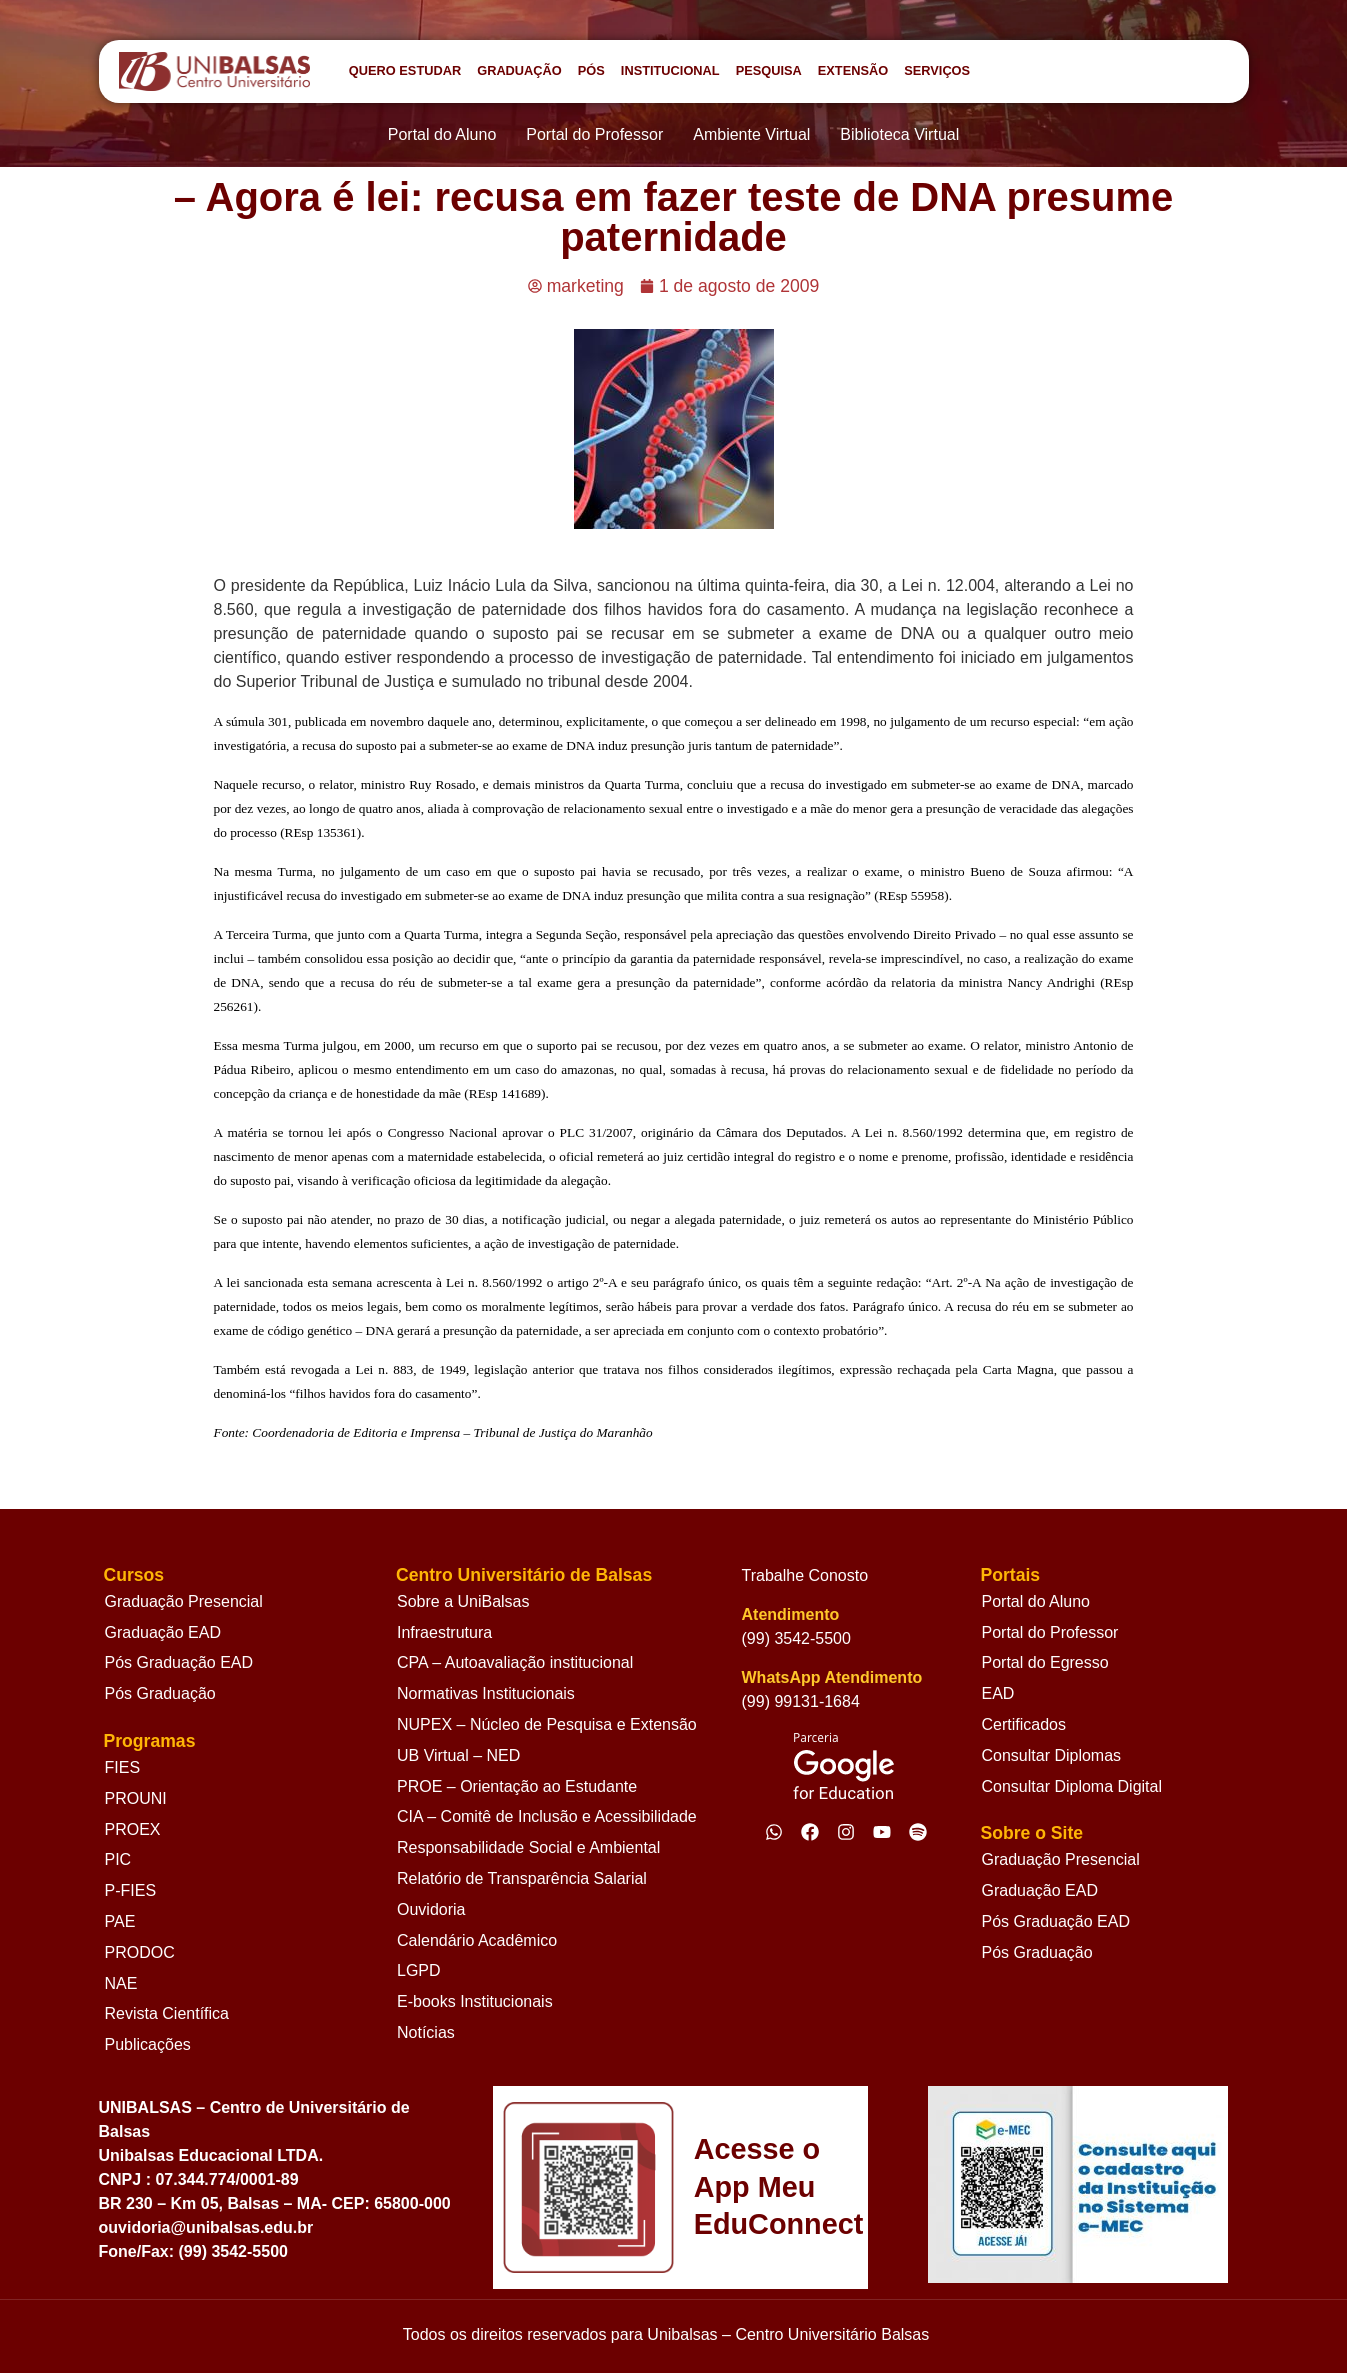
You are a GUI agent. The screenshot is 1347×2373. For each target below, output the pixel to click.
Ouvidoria (431, 1909)
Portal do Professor (1049, 1632)
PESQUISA (769, 70)
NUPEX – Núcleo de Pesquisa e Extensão (547, 1724)
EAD (997, 1693)
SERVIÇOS (937, 70)
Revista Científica (167, 2013)
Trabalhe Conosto (805, 1575)
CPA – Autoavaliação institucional (515, 1662)
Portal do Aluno (1035, 1601)
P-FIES (131, 1890)
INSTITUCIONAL (670, 70)
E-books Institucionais (475, 2001)
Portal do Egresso (1044, 1662)
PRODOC (140, 1952)
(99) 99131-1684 (801, 1701)
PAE (120, 1921)
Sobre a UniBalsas (463, 1601)
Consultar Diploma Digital (1071, 1786)
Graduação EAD (163, 1632)
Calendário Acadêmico (477, 1940)
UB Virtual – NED (458, 1755)
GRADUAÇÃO (519, 70)
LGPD (419, 1970)
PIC (118, 1859)
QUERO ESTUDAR (405, 70)
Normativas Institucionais (486, 1693)
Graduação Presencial (184, 1601)
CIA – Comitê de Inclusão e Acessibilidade (547, 1816)
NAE (121, 1983)
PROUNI (136, 1798)
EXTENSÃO (853, 70)
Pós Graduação (160, 1693)
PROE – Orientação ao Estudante (517, 1786)
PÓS (591, 70)
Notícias (426, 2032)
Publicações (148, 2044)
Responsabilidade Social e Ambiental (528, 1847)
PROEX (133, 1829)
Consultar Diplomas (1051, 1755)
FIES (123, 1767)
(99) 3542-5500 (796, 1638)
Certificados (1023, 1724)
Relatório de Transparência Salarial (522, 1878)
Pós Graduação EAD (179, 1662)
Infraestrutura (444, 1632)
